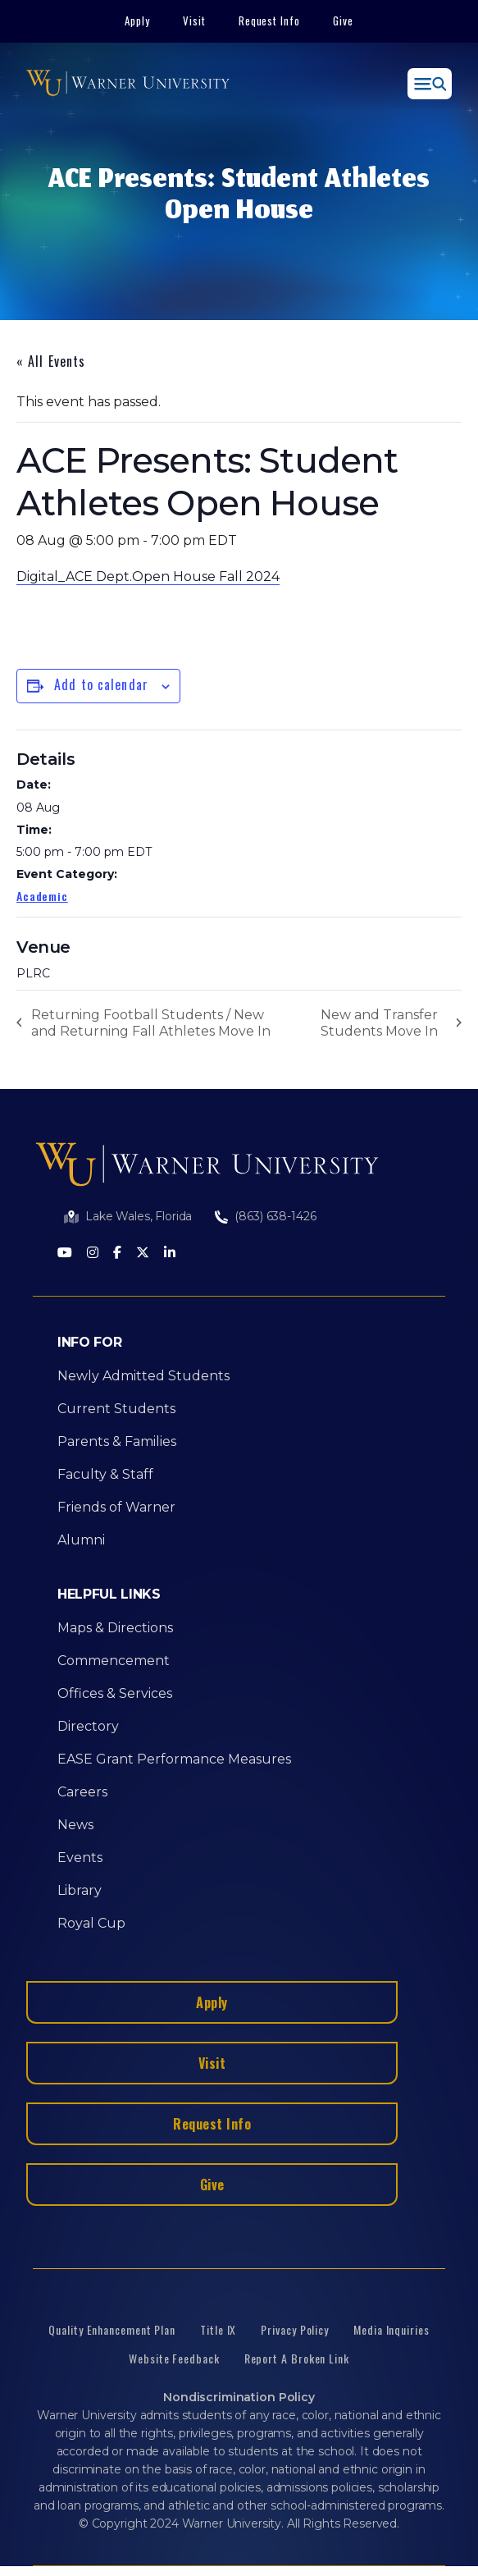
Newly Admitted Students (143, 1376)
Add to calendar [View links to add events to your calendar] (101, 684)
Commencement (113, 1660)
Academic (42, 895)
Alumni (81, 1540)
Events (79, 1857)
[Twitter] (142, 1253)
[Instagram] (92, 1253)
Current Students (116, 1408)
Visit (194, 20)
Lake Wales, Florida (138, 1216)
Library (79, 1890)
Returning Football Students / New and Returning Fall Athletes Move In (151, 1023)
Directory (88, 1726)
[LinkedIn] (169, 1253)
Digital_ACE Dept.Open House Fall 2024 (148, 576)
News (75, 1824)
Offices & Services (114, 1693)
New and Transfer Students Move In (379, 1023)
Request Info (270, 20)
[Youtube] (64, 1253)
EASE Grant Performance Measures (174, 1759)
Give (343, 20)
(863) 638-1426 (275, 1216)
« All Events (50, 361)
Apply (137, 20)
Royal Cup (91, 1923)
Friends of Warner (116, 1507)
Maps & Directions (115, 1628)
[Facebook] (117, 1253)
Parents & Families (116, 1441)
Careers (82, 1792)
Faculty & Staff (105, 1474)
